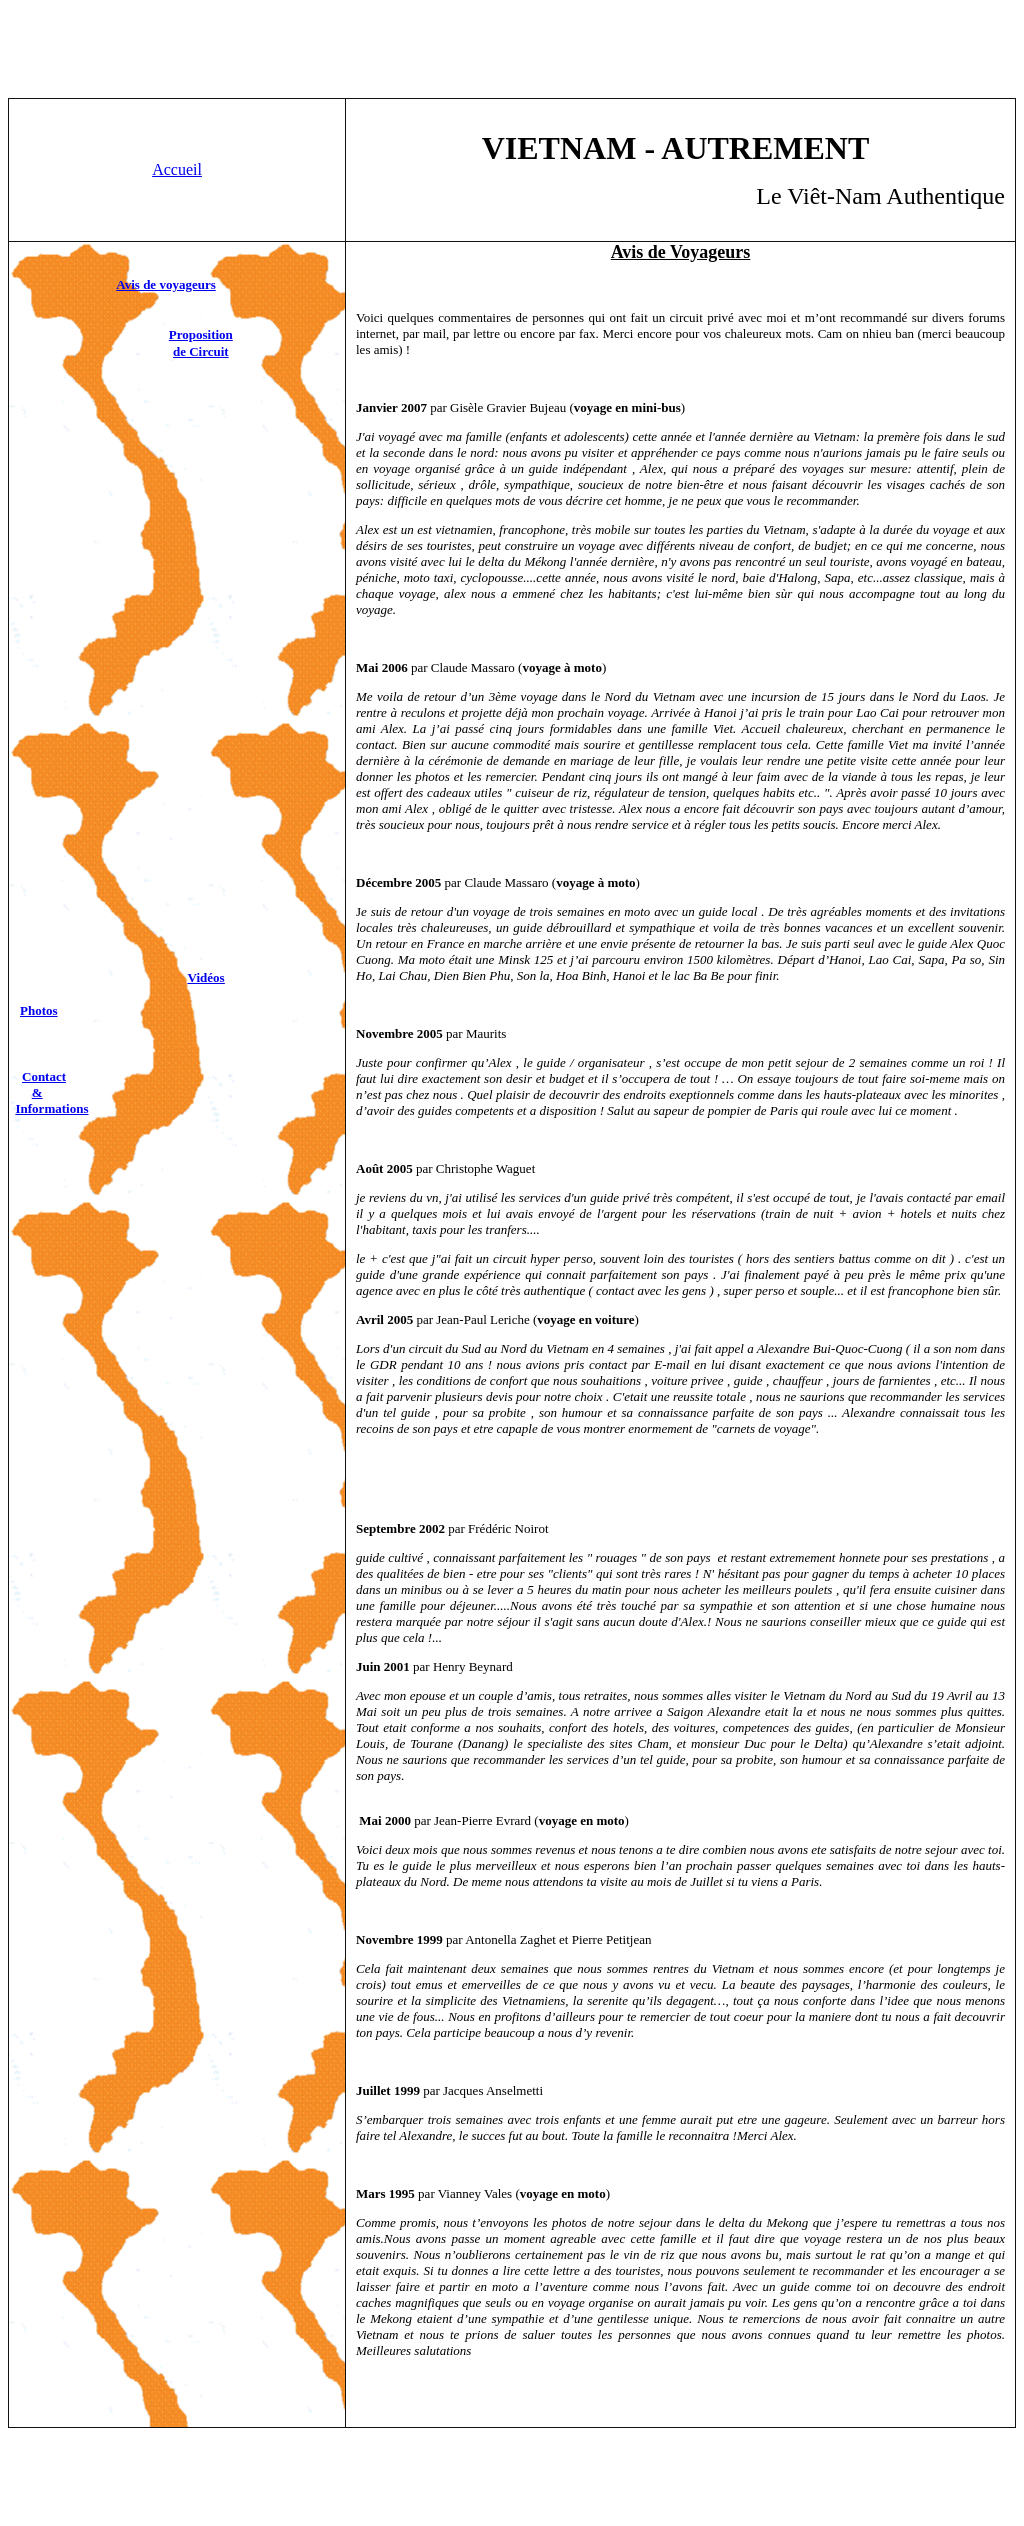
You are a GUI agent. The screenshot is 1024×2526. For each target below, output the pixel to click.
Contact (44, 1076)
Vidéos (206, 977)
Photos (39, 1010)
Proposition (201, 334)
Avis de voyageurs (165, 284)
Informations (52, 1108)
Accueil (177, 169)
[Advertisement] (512, 53)
